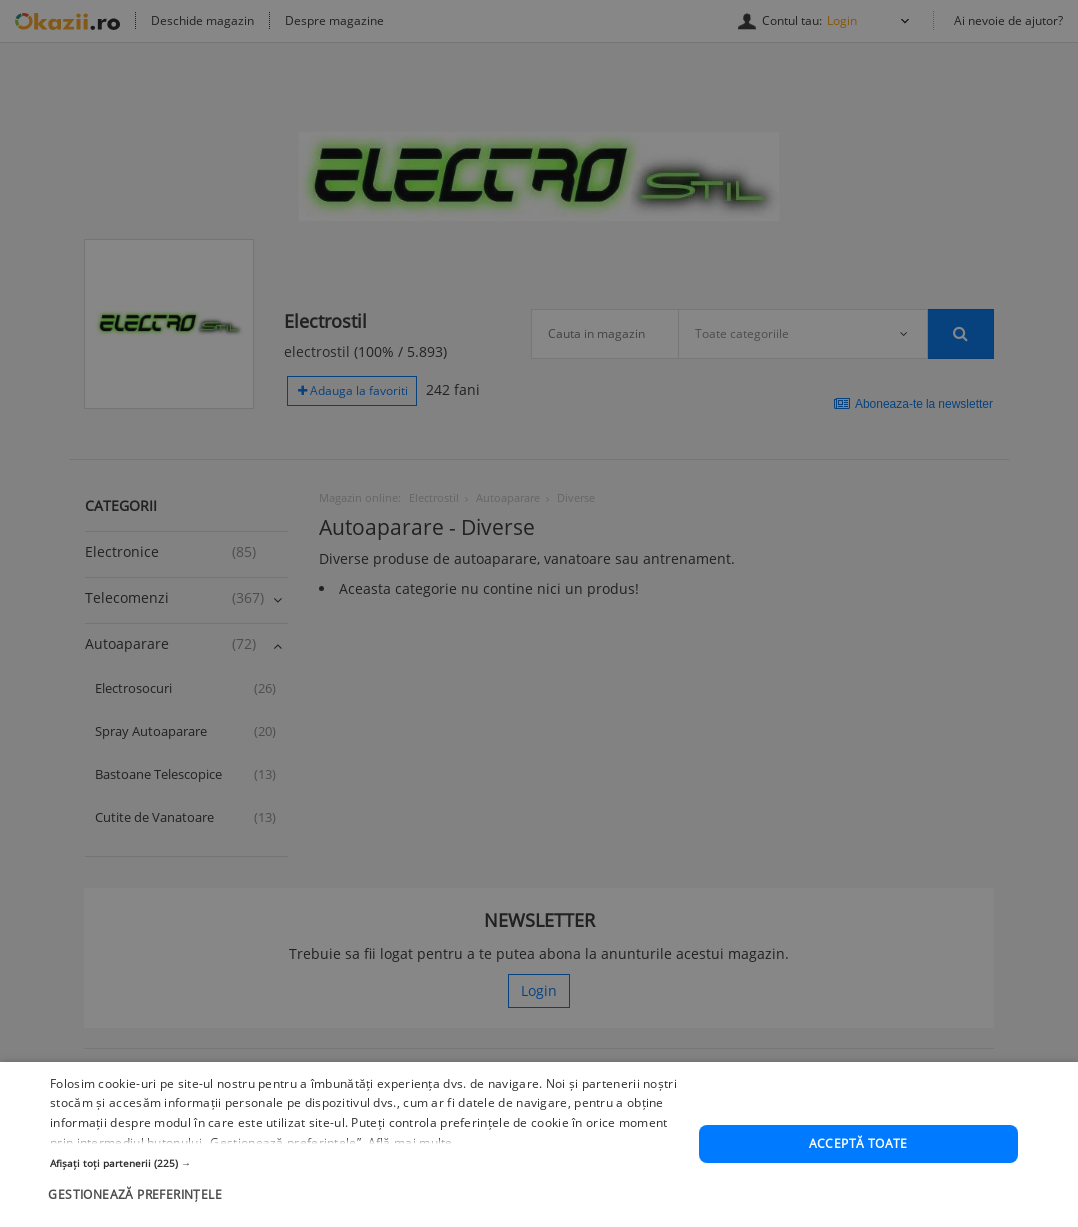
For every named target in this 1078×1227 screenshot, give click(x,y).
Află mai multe (410, 1145)
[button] (364, 1166)
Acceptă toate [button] (858, 1146)
